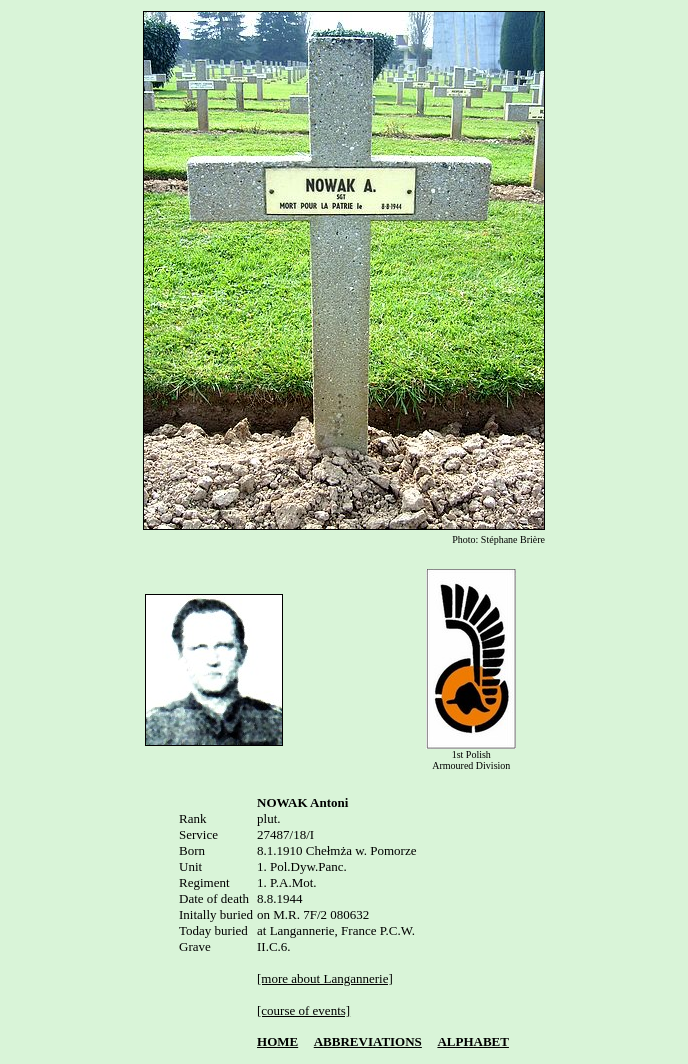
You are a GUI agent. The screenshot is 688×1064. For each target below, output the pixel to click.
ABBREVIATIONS (368, 1044)
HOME (277, 1044)
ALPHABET (473, 1044)
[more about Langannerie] (325, 978)
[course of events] (303, 1010)
